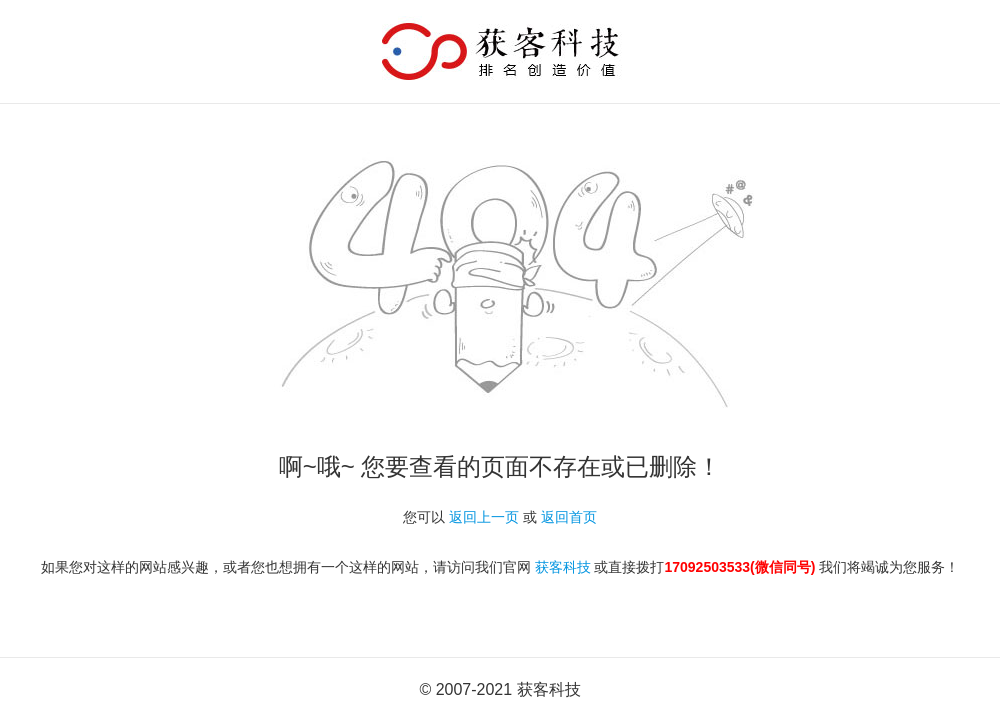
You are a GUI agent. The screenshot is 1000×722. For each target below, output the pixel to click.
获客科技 (563, 567)
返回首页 (569, 517)
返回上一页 (484, 517)
